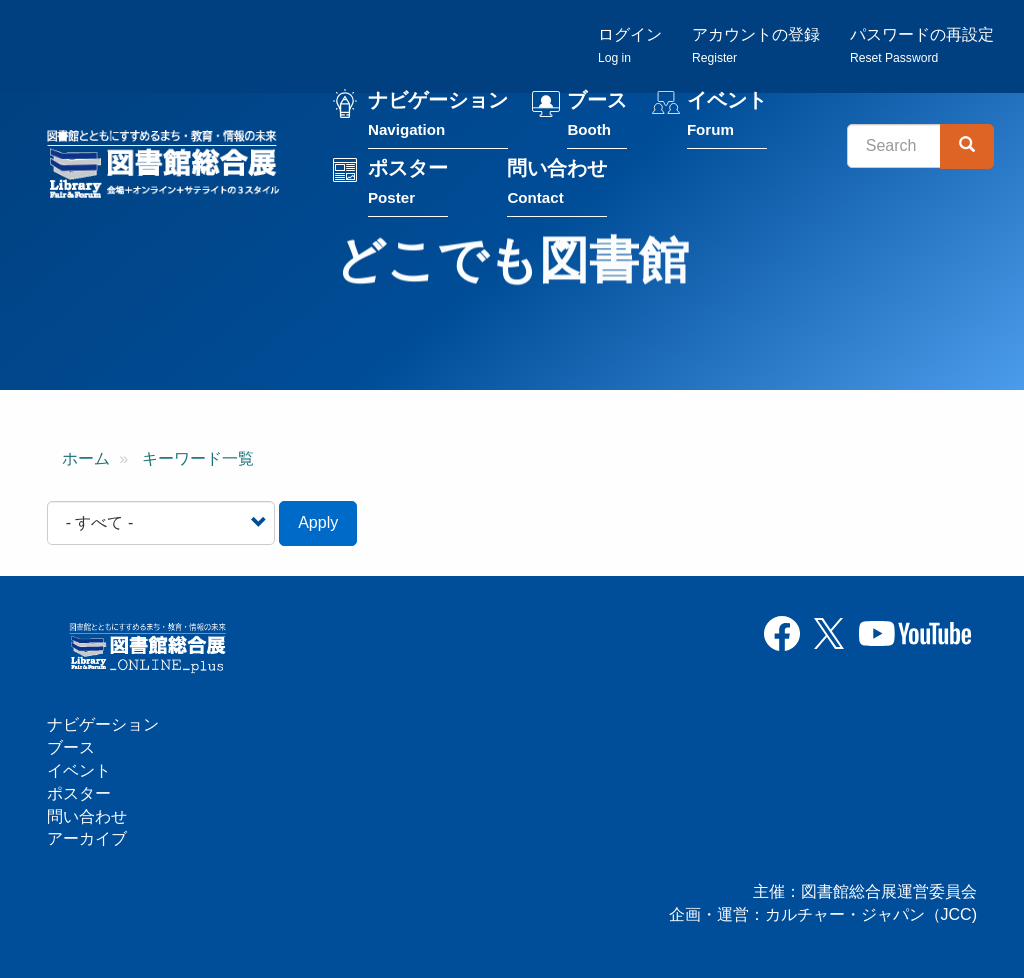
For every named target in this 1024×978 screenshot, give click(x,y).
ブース (597, 118)
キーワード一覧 (198, 458)
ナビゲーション (438, 118)
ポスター (408, 186)
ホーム (86, 458)
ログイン (630, 45)
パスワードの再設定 (922, 45)
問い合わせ (557, 186)
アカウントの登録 (756, 45)
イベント (727, 118)
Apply (318, 522)
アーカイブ (87, 838)
